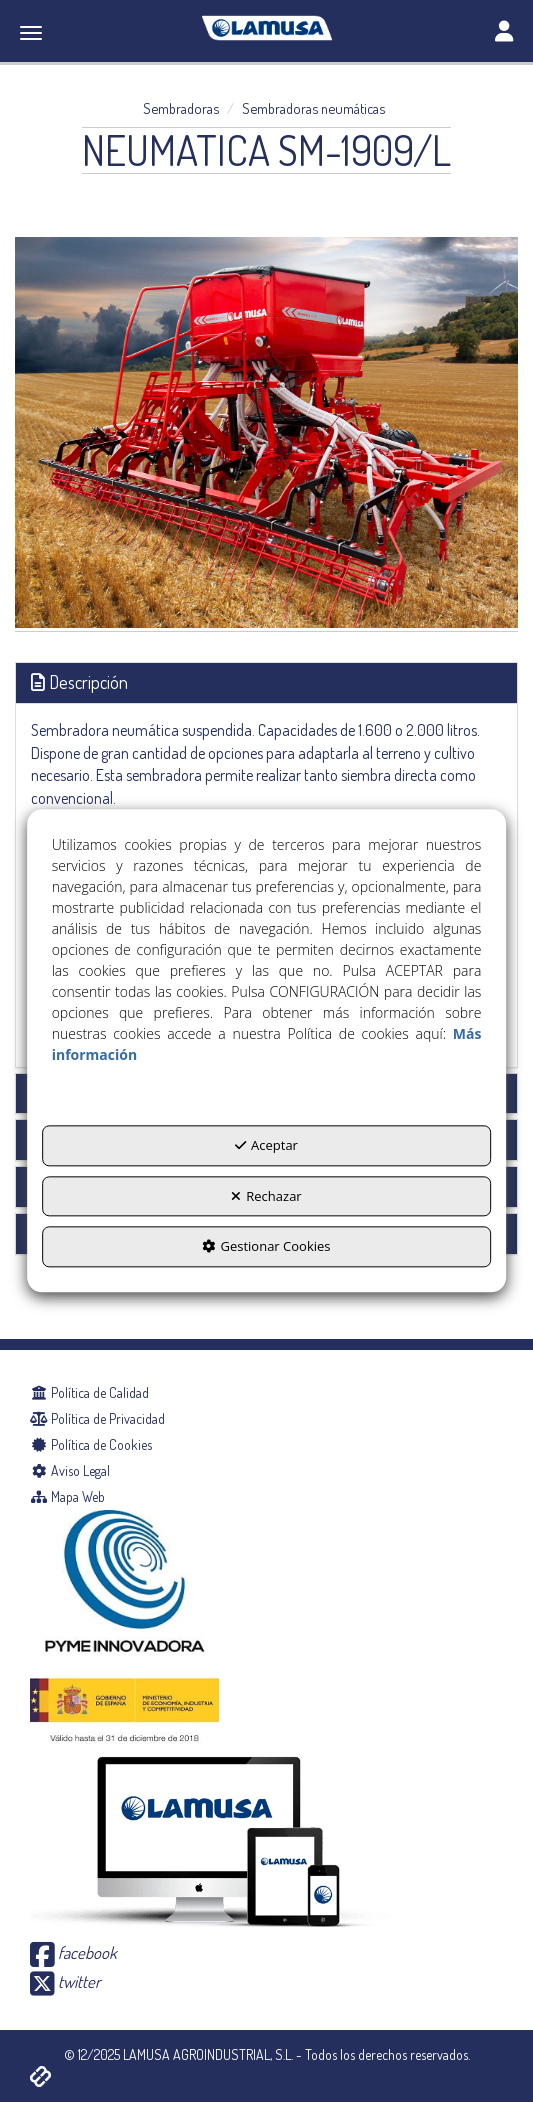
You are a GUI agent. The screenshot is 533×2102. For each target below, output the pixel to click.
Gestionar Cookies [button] (266, 1247)
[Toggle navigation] (504, 33)
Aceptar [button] (266, 1146)
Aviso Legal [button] (70, 1470)
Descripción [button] (79, 682)
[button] (266, 28)
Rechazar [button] (266, 1196)
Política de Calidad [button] (89, 1392)
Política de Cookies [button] (91, 1444)
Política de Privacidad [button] (97, 1418)
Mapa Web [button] (67, 1496)
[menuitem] (266, 1393)
